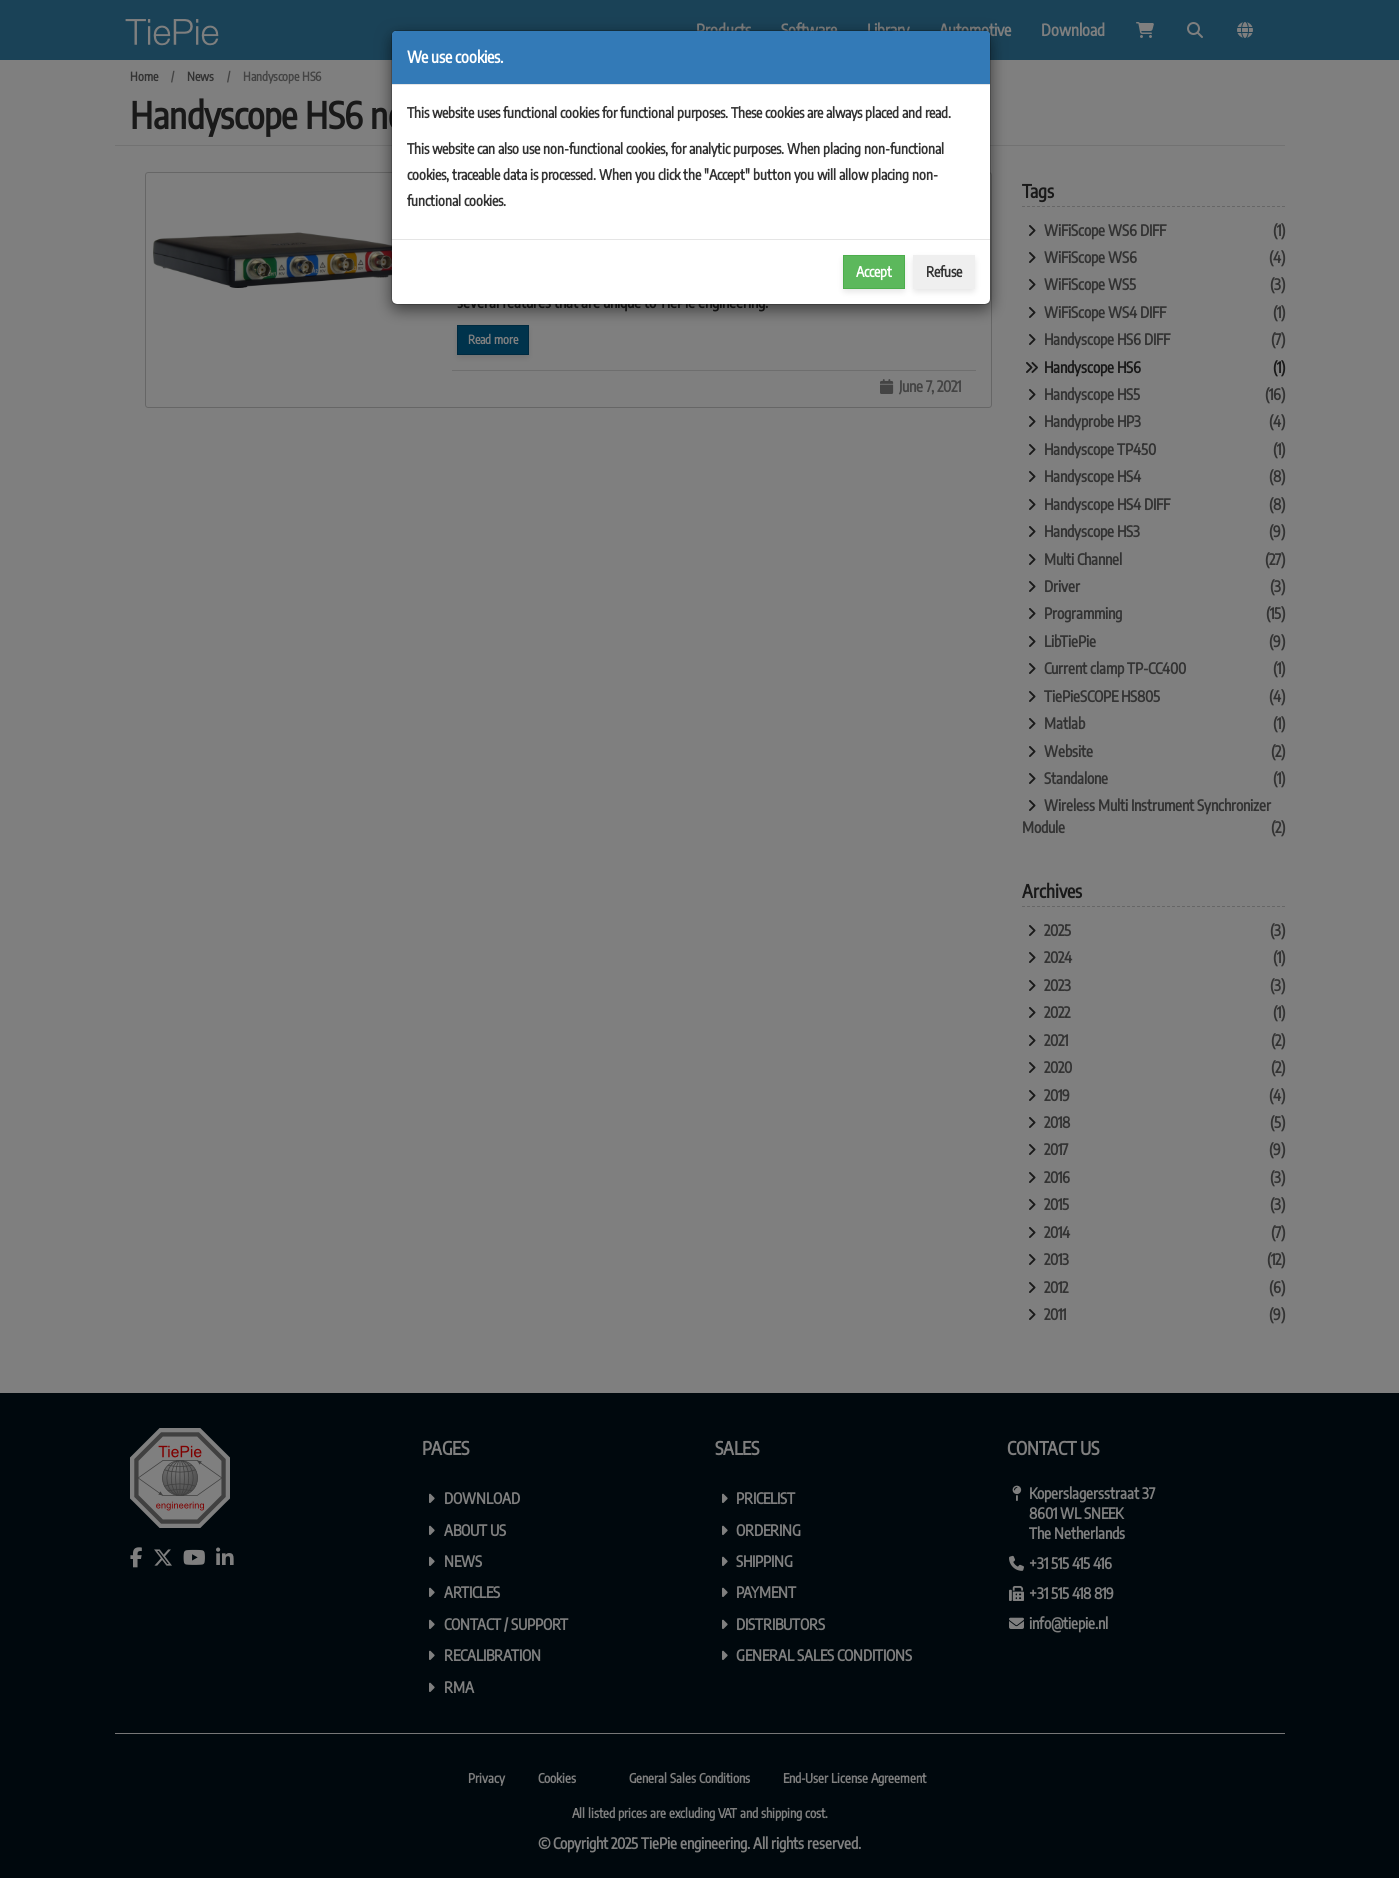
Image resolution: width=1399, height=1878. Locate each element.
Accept (874, 271)
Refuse (944, 271)
